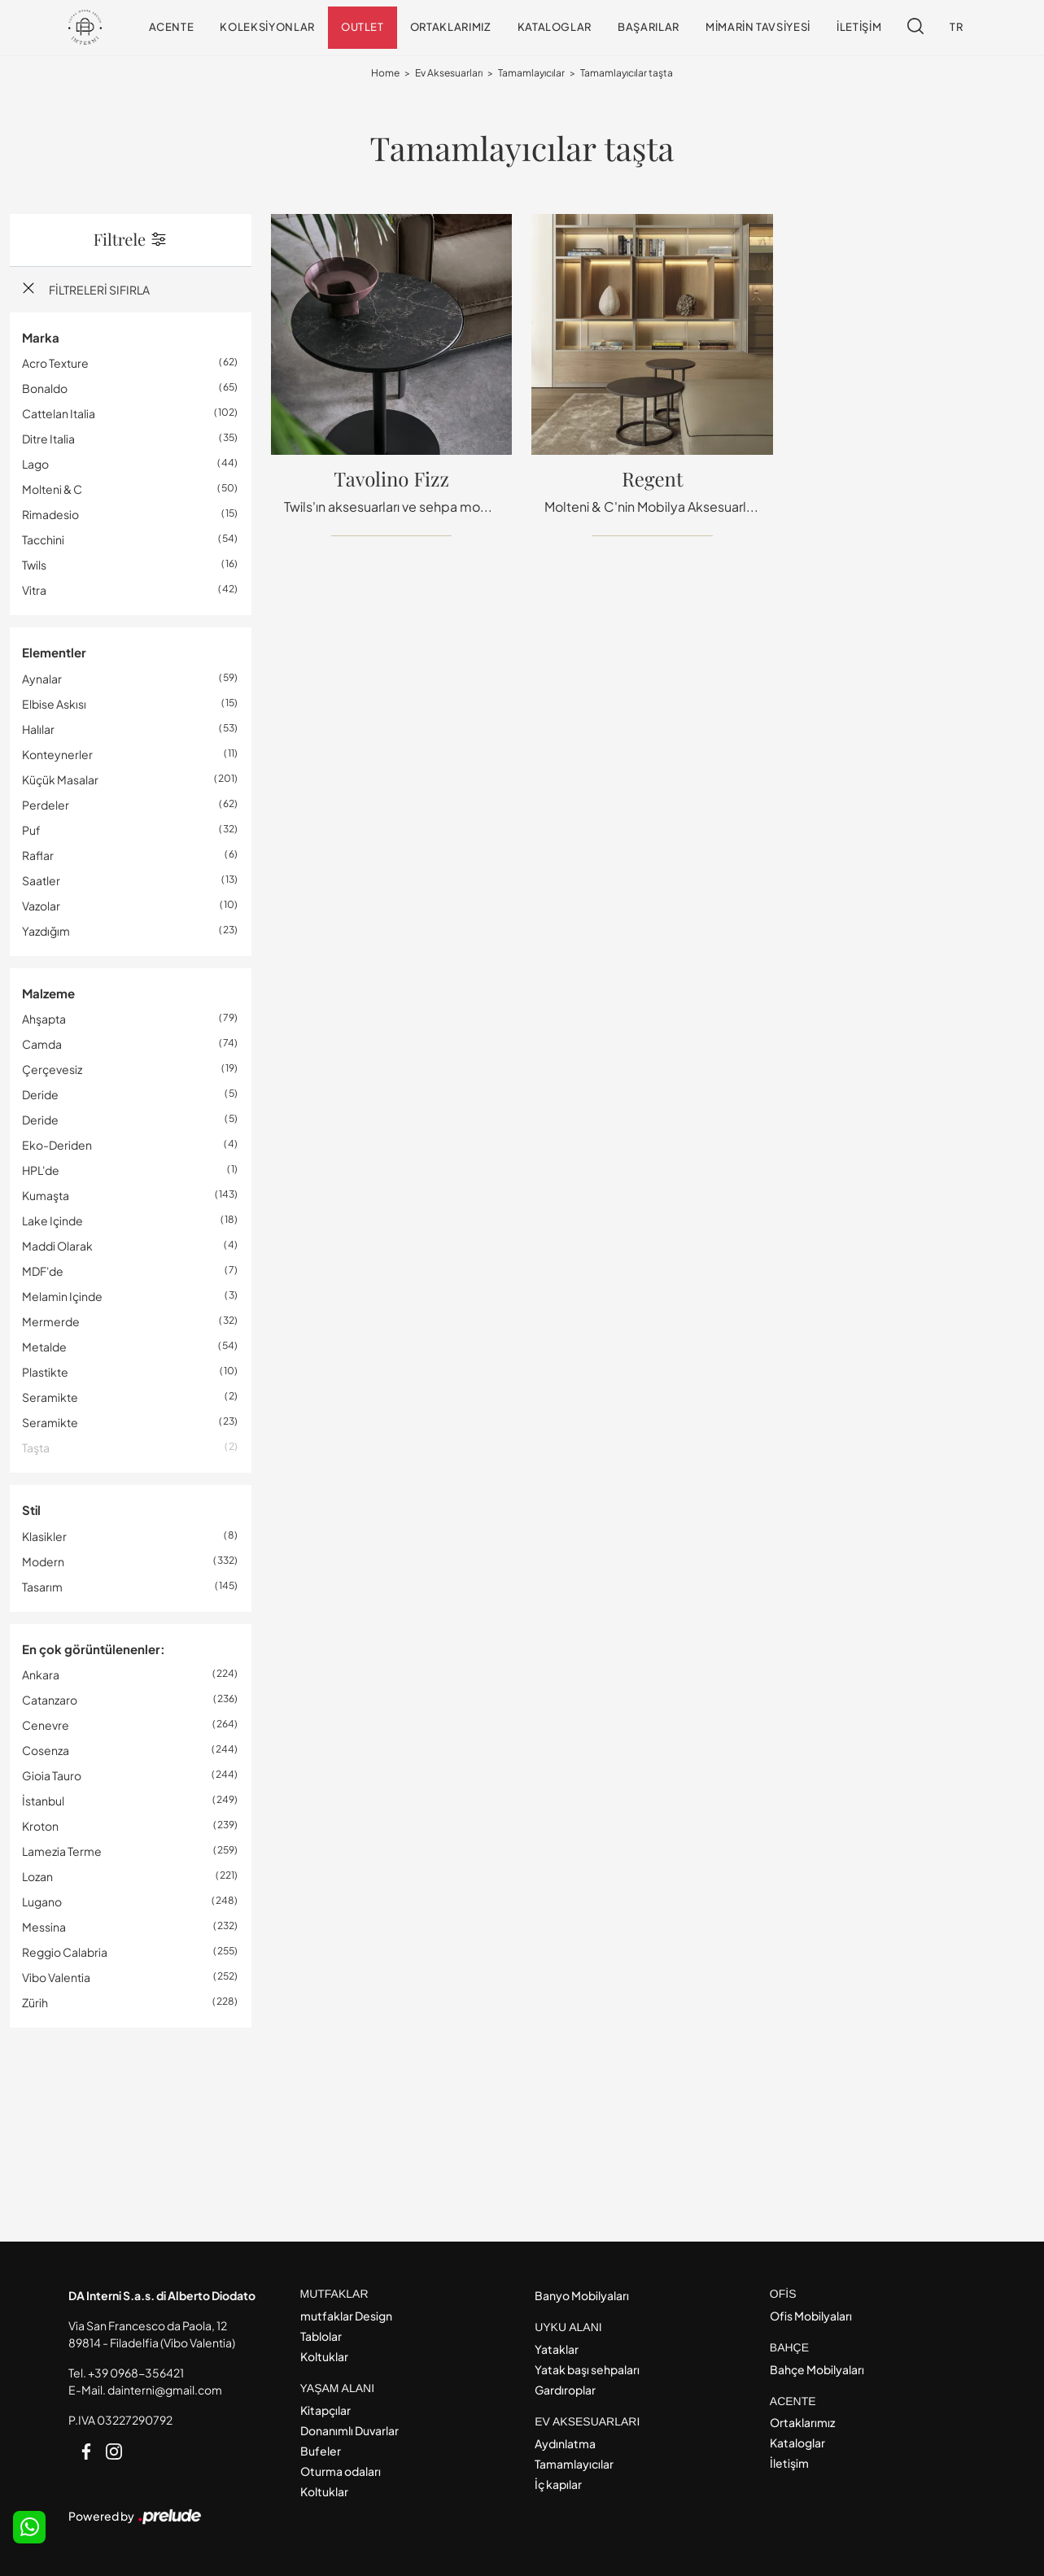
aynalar (42, 678)
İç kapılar (558, 2484)
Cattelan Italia (58, 413)
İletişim (859, 26)
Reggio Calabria (64, 1952)
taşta (36, 1447)
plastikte (45, 1371)
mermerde (51, 1321)
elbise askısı (54, 703)
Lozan (37, 1876)
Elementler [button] (54, 652)
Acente (171, 26)
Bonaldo (45, 388)
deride (40, 1094)
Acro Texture (55, 363)
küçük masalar (60, 779)
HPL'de (40, 1170)
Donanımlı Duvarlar (349, 2430)
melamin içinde (62, 1296)
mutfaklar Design (346, 2315)
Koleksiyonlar (267, 26)
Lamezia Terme (62, 1851)
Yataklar (557, 2349)
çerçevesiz (52, 1069)
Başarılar (648, 26)
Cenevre (45, 1725)
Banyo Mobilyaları (582, 2295)
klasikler (44, 1536)
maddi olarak (57, 1245)
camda (42, 1044)
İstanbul (43, 1800)
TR (956, 26)
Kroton (40, 1825)
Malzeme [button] (48, 993)
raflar (38, 855)
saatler (41, 880)
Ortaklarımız (450, 26)
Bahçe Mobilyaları (817, 2369)
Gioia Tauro (51, 1775)
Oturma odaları (340, 2471)
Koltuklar (324, 2356)
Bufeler (320, 2450)
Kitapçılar (325, 2410)
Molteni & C (52, 489)
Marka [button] (40, 337)
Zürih (35, 2002)
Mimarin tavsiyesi (757, 26)
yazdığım (46, 930)
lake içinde (52, 1220)
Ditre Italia (48, 438)
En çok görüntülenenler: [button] (93, 1649)
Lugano (42, 1901)
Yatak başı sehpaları (587, 2369)
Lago (35, 463)
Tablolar (321, 2336)
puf (31, 830)
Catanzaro (49, 1699)
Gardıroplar (565, 2389)
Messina (44, 1926)
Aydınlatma (565, 2443)
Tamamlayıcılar (531, 73)
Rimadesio (50, 514)
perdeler (45, 804)
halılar (38, 729)
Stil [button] (31, 1509)
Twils (34, 564)
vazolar (41, 905)
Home (385, 73)
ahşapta (44, 1018)
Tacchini (43, 539)
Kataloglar (555, 26)
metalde (44, 1346)
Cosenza (45, 1750)
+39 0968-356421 (136, 2372)
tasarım (42, 1586)
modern (43, 1561)
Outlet (362, 26)
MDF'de (42, 1271)
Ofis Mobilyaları (811, 2315)
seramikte (50, 1397)
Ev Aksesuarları (449, 73)
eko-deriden (57, 1144)
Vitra (34, 590)
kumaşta (45, 1195)
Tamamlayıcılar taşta (626, 73)
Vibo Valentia (56, 1977)
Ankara (40, 1674)
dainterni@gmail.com (164, 2389)
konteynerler (57, 754)
